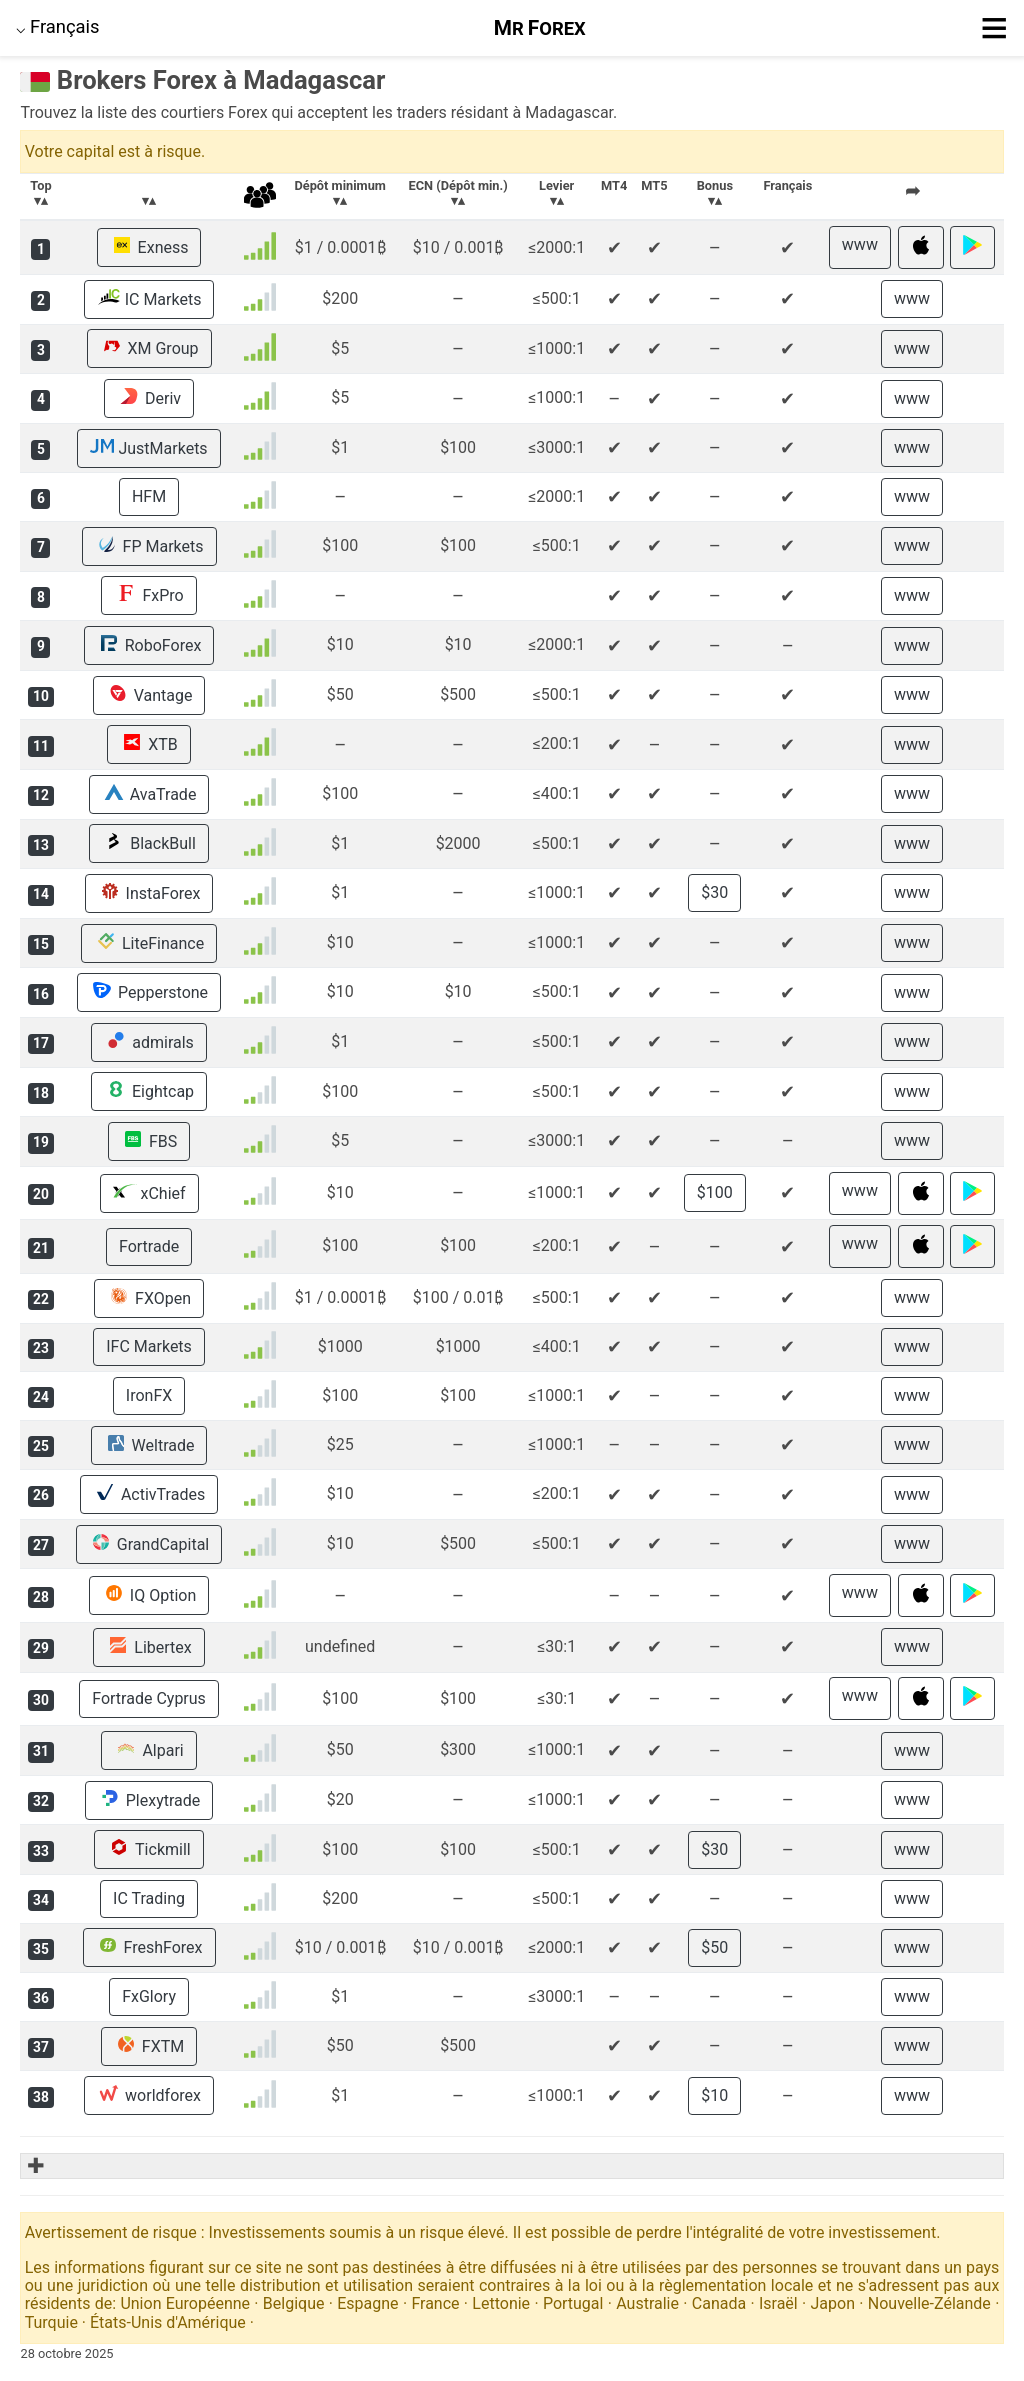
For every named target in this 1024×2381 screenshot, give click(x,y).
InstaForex (149, 893)
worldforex (149, 2095)
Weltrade (149, 1445)
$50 (714, 1947)
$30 (714, 892)
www (860, 244)
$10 (714, 2095)
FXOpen (149, 1298)
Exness (149, 247)
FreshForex (149, 1947)
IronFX (149, 1395)
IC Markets (149, 299)
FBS (149, 1141)
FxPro (148, 595)
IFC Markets (149, 1346)
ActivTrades (149, 1494)
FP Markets (149, 546)
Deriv (149, 398)
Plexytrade (149, 1800)
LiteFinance (149, 943)
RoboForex (149, 645)
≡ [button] (994, 28)
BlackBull (149, 843)
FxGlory (149, 1996)
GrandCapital (149, 1544)
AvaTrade (149, 794)
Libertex (148, 1647)
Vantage (149, 695)
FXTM (149, 2046)
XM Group (149, 348)
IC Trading (149, 1898)
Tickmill (148, 1849)
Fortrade (149, 1246)
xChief (149, 1193)
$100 (715, 1192)
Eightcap (149, 1091)
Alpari (148, 1750)
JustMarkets (148, 448)
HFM (149, 496)
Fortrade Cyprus (149, 1698)
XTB (149, 744)
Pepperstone (149, 992)
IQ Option (149, 1595)
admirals (149, 1042)
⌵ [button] (58, 26)
